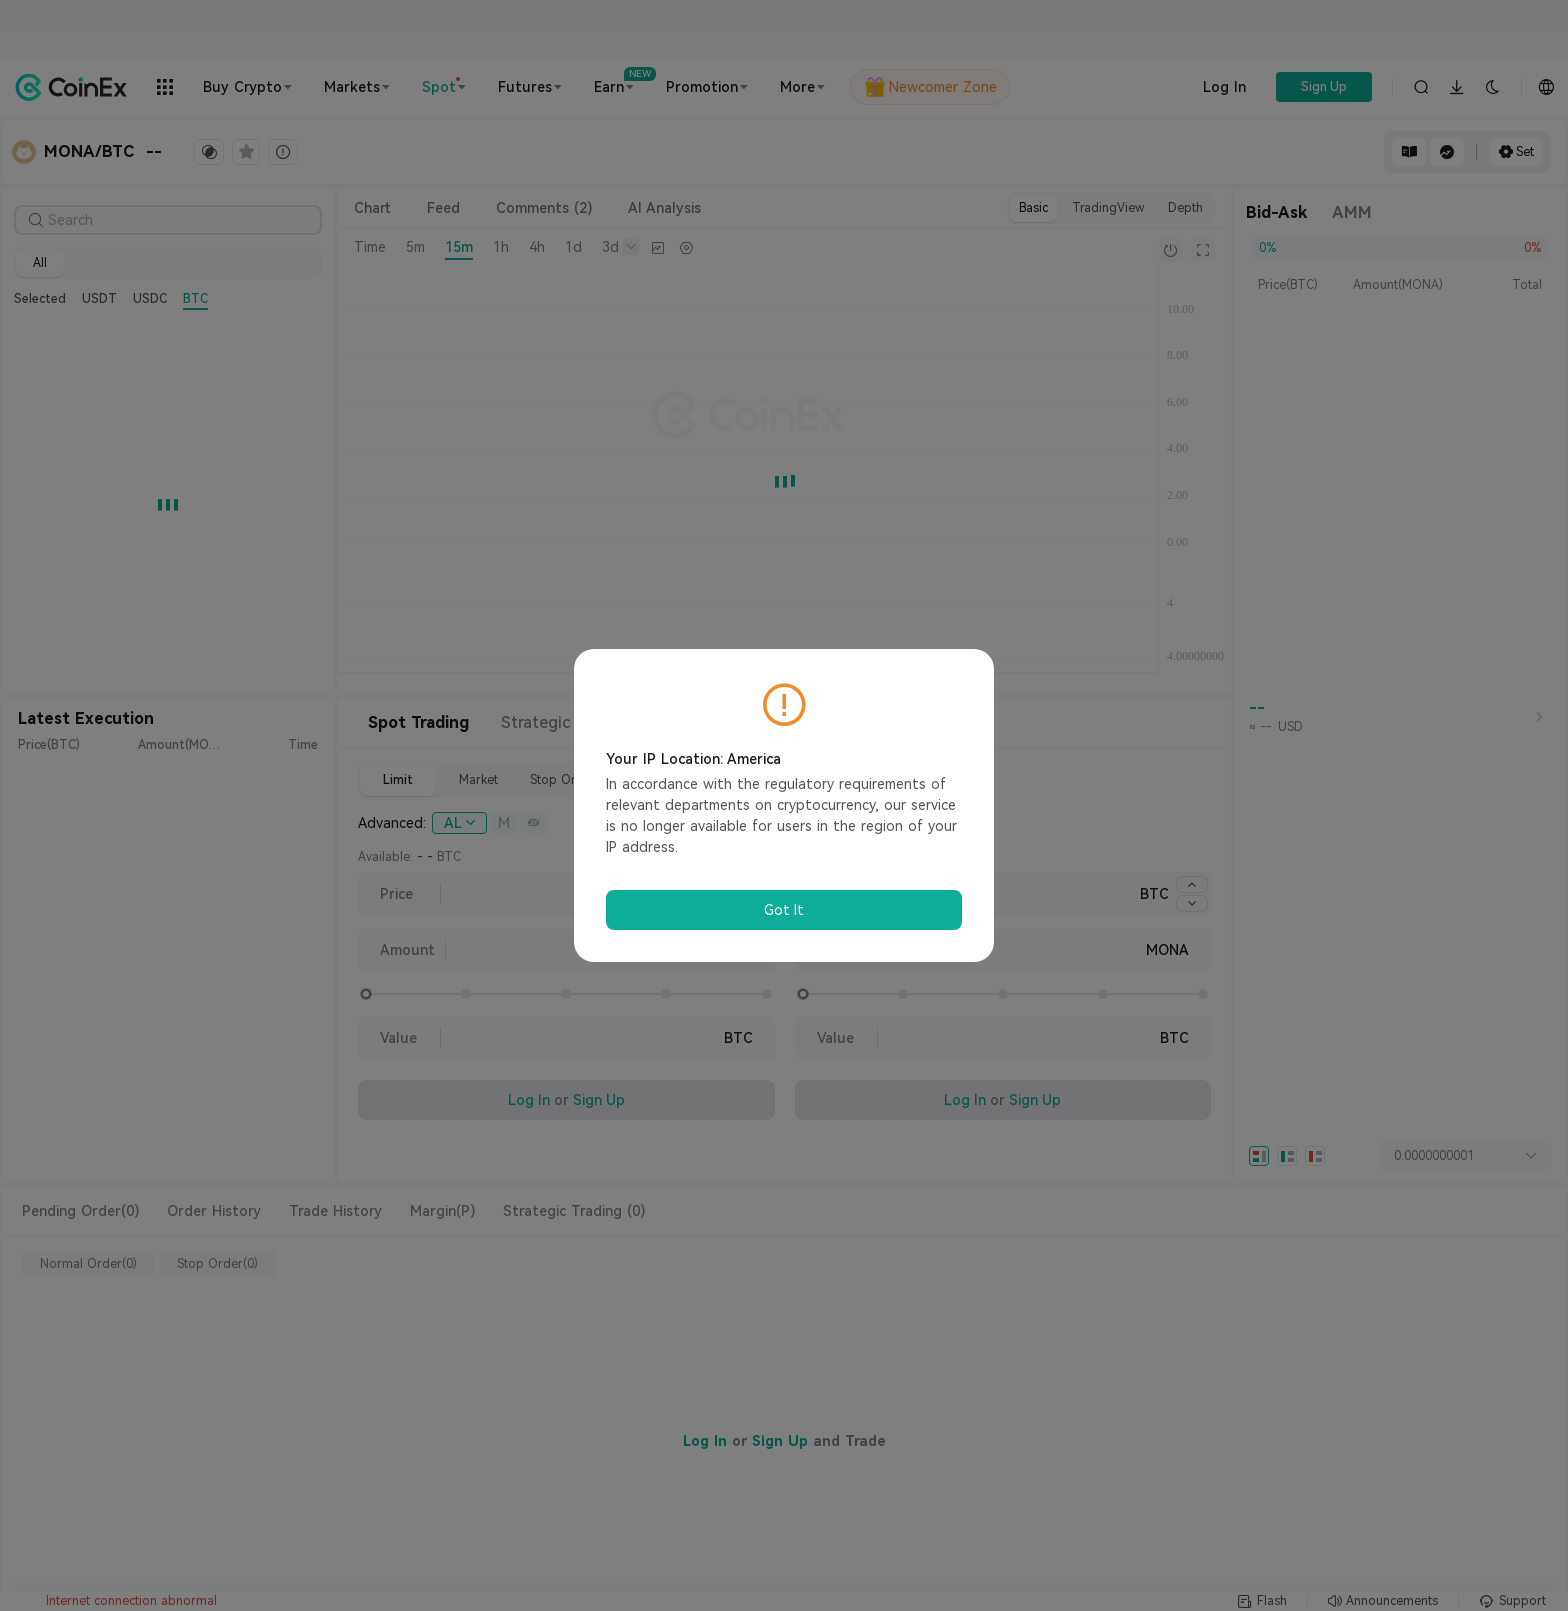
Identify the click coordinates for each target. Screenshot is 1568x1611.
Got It (784, 910)
